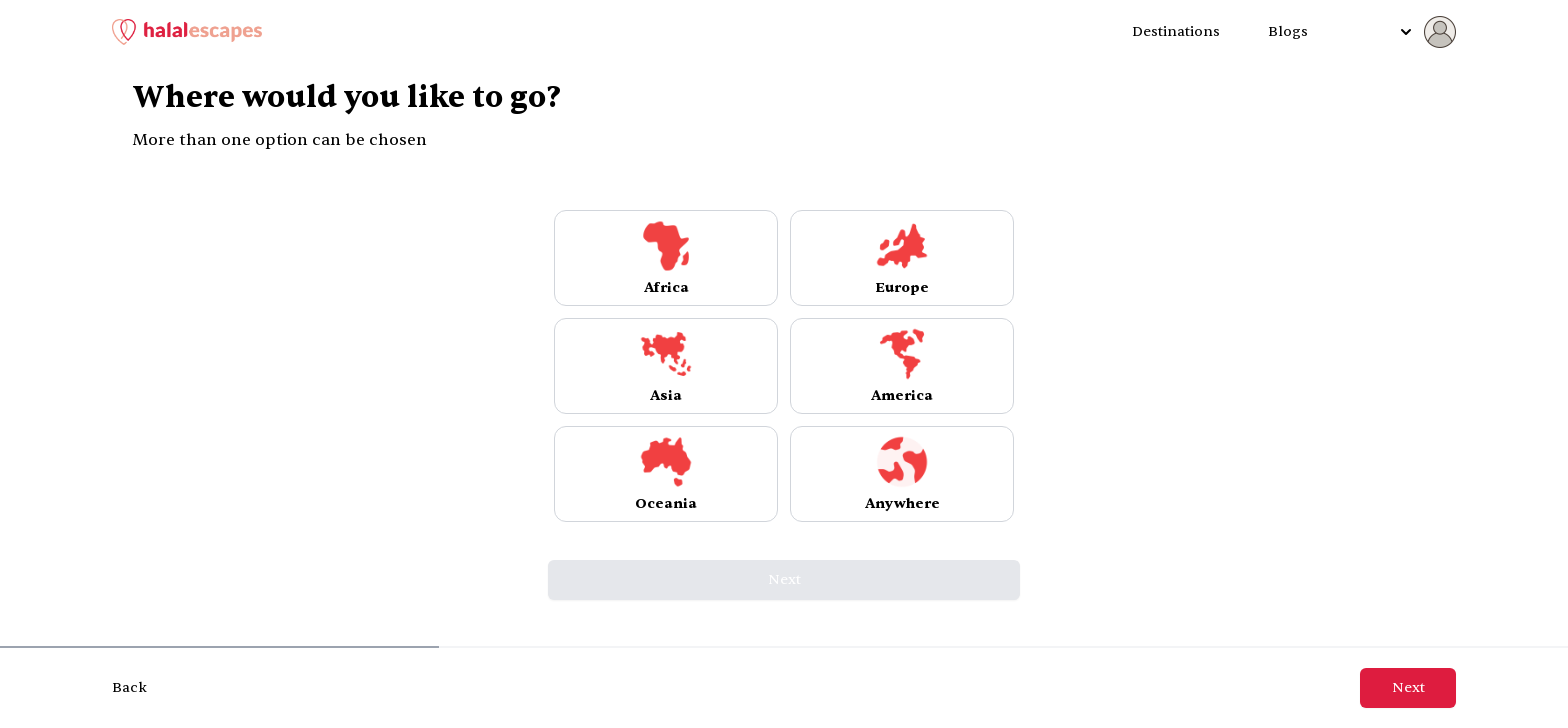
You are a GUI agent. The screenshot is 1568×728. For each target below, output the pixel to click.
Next (784, 579)
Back (129, 687)
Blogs (1288, 31)
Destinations (1176, 31)
